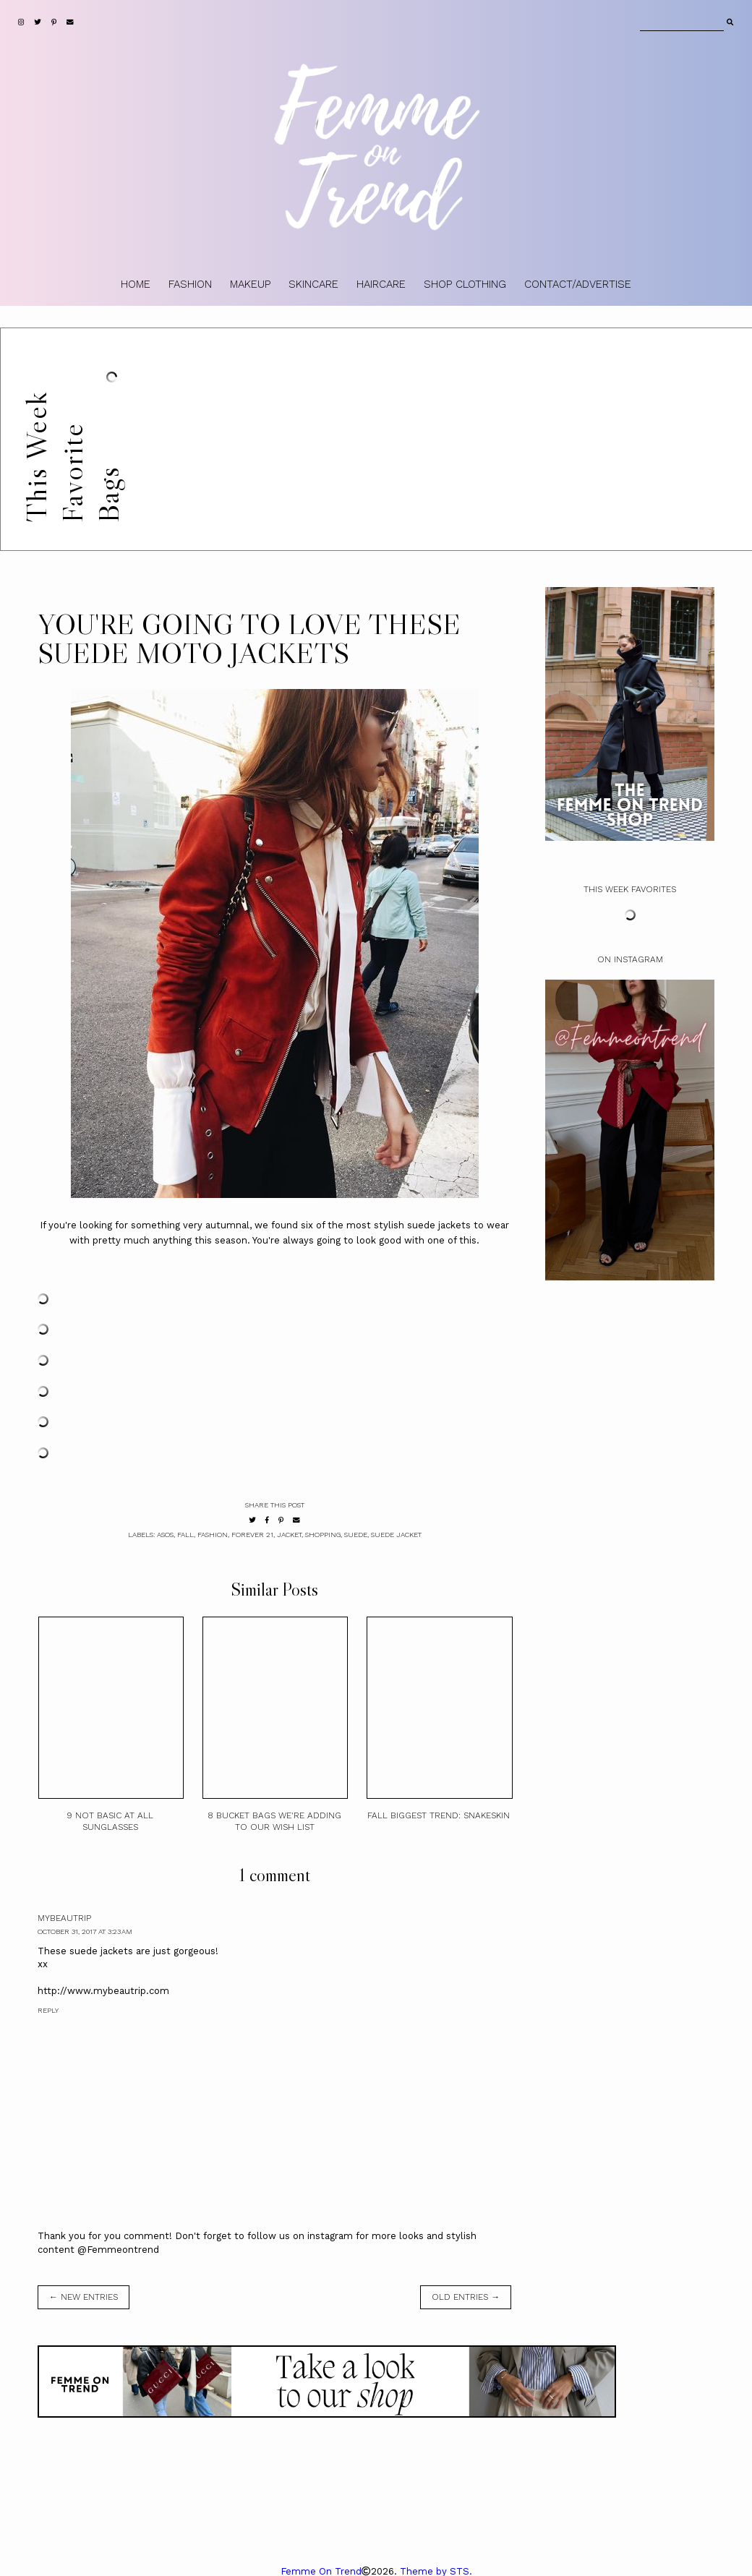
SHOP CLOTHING (465, 284)
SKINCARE (313, 284)
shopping (323, 1535)
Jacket (289, 1535)
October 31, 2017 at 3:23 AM (85, 1931)
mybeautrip (64, 1918)
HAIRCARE (381, 284)
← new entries (83, 2297)
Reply (48, 2010)
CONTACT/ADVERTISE (577, 284)
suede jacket (396, 1535)
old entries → (466, 2297)
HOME (135, 284)
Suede (355, 1535)
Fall (185, 1535)
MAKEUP (250, 284)
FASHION (190, 284)
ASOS (165, 1535)
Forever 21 (252, 1535)
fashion (212, 1535)
